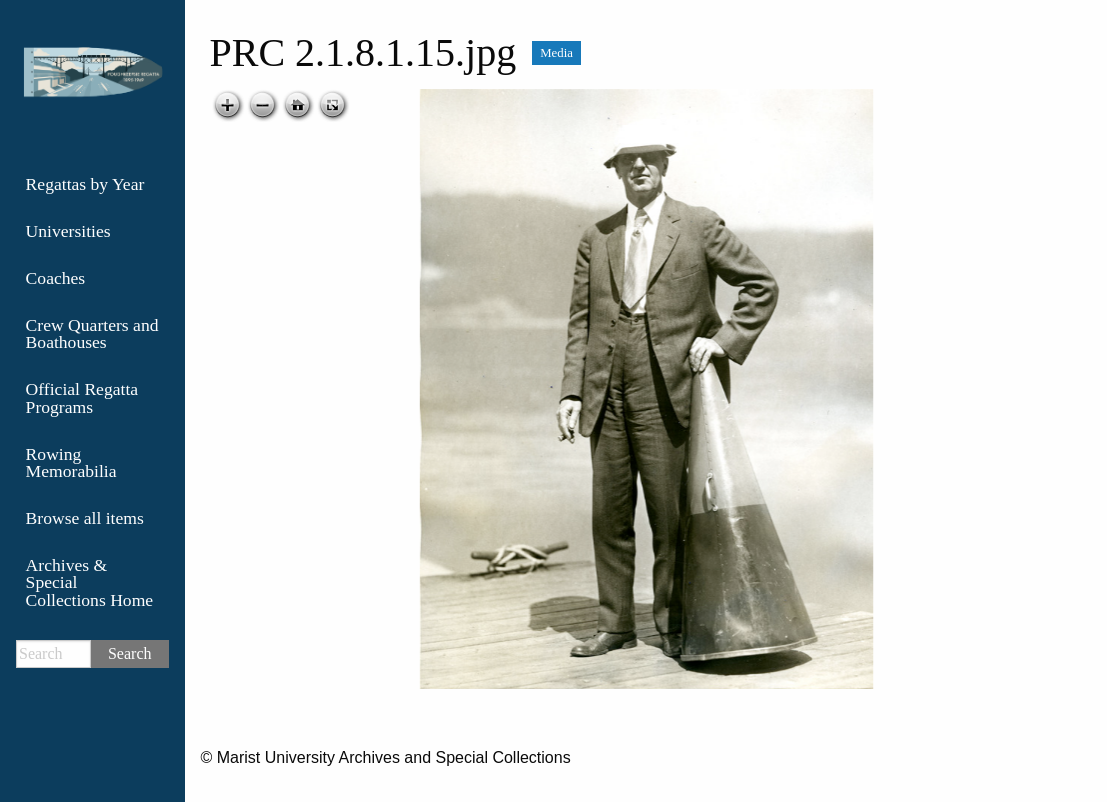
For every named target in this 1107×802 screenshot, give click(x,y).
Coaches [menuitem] (56, 278)
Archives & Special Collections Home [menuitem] (90, 582)
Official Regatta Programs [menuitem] (82, 398)
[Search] (53, 654)
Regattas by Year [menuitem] (85, 184)
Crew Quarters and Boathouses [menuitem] (92, 334)
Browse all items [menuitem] (85, 518)
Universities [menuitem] (68, 231)
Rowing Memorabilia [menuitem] (71, 463)
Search (130, 653)
